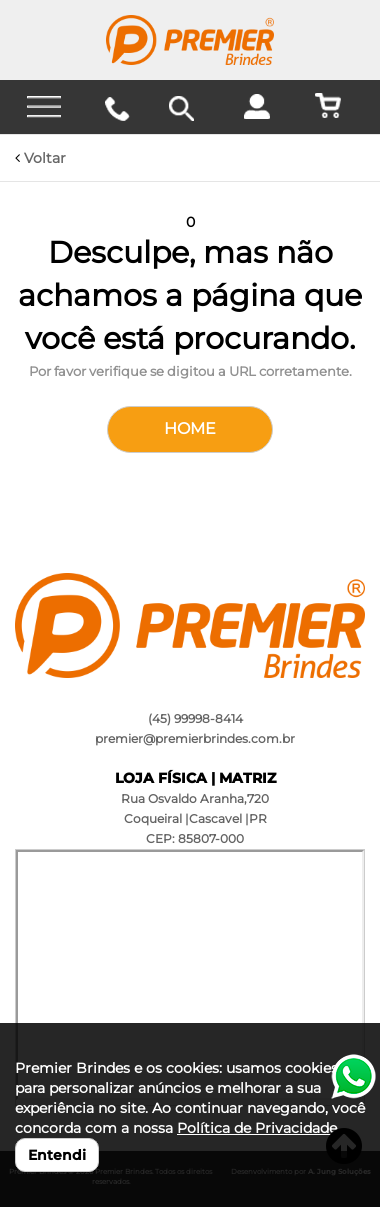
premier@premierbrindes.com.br (195, 738)
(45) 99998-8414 (195, 718)
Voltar (40, 158)
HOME (190, 428)
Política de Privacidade (257, 1128)
